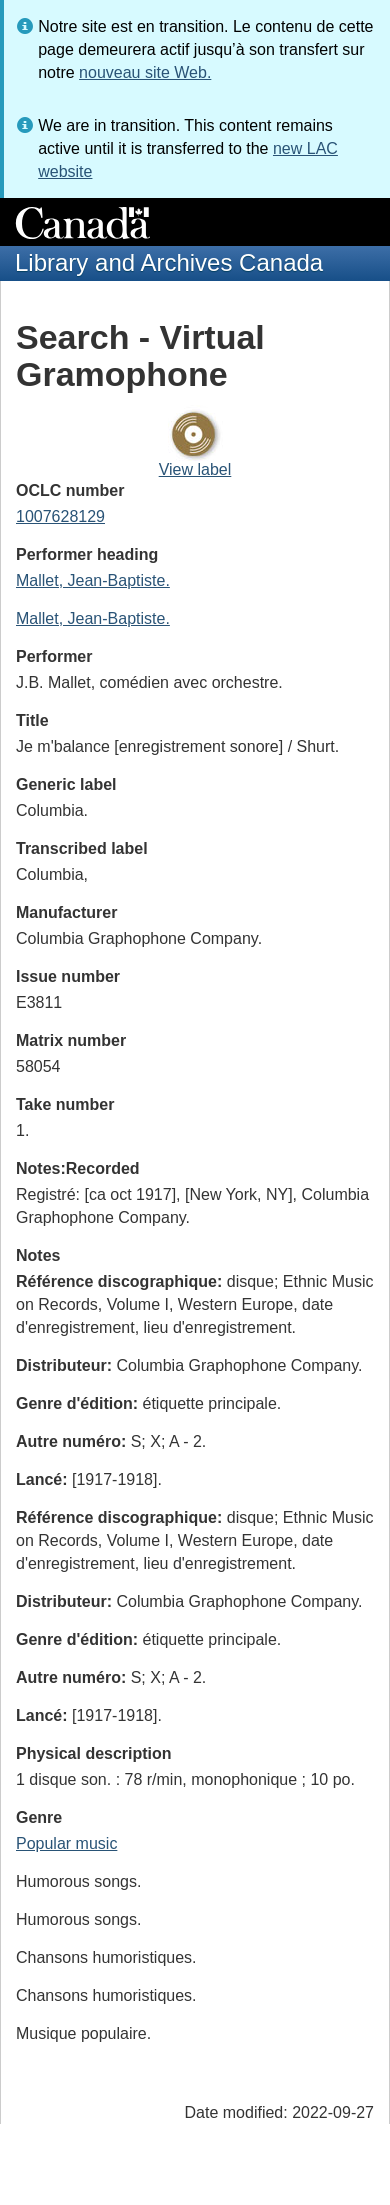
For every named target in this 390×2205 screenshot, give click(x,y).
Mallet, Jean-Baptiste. (93, 580)
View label (195, 469)
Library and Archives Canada (169, 262)
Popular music (66, 1843)
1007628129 (60, 516)
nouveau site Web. (145, 72)
